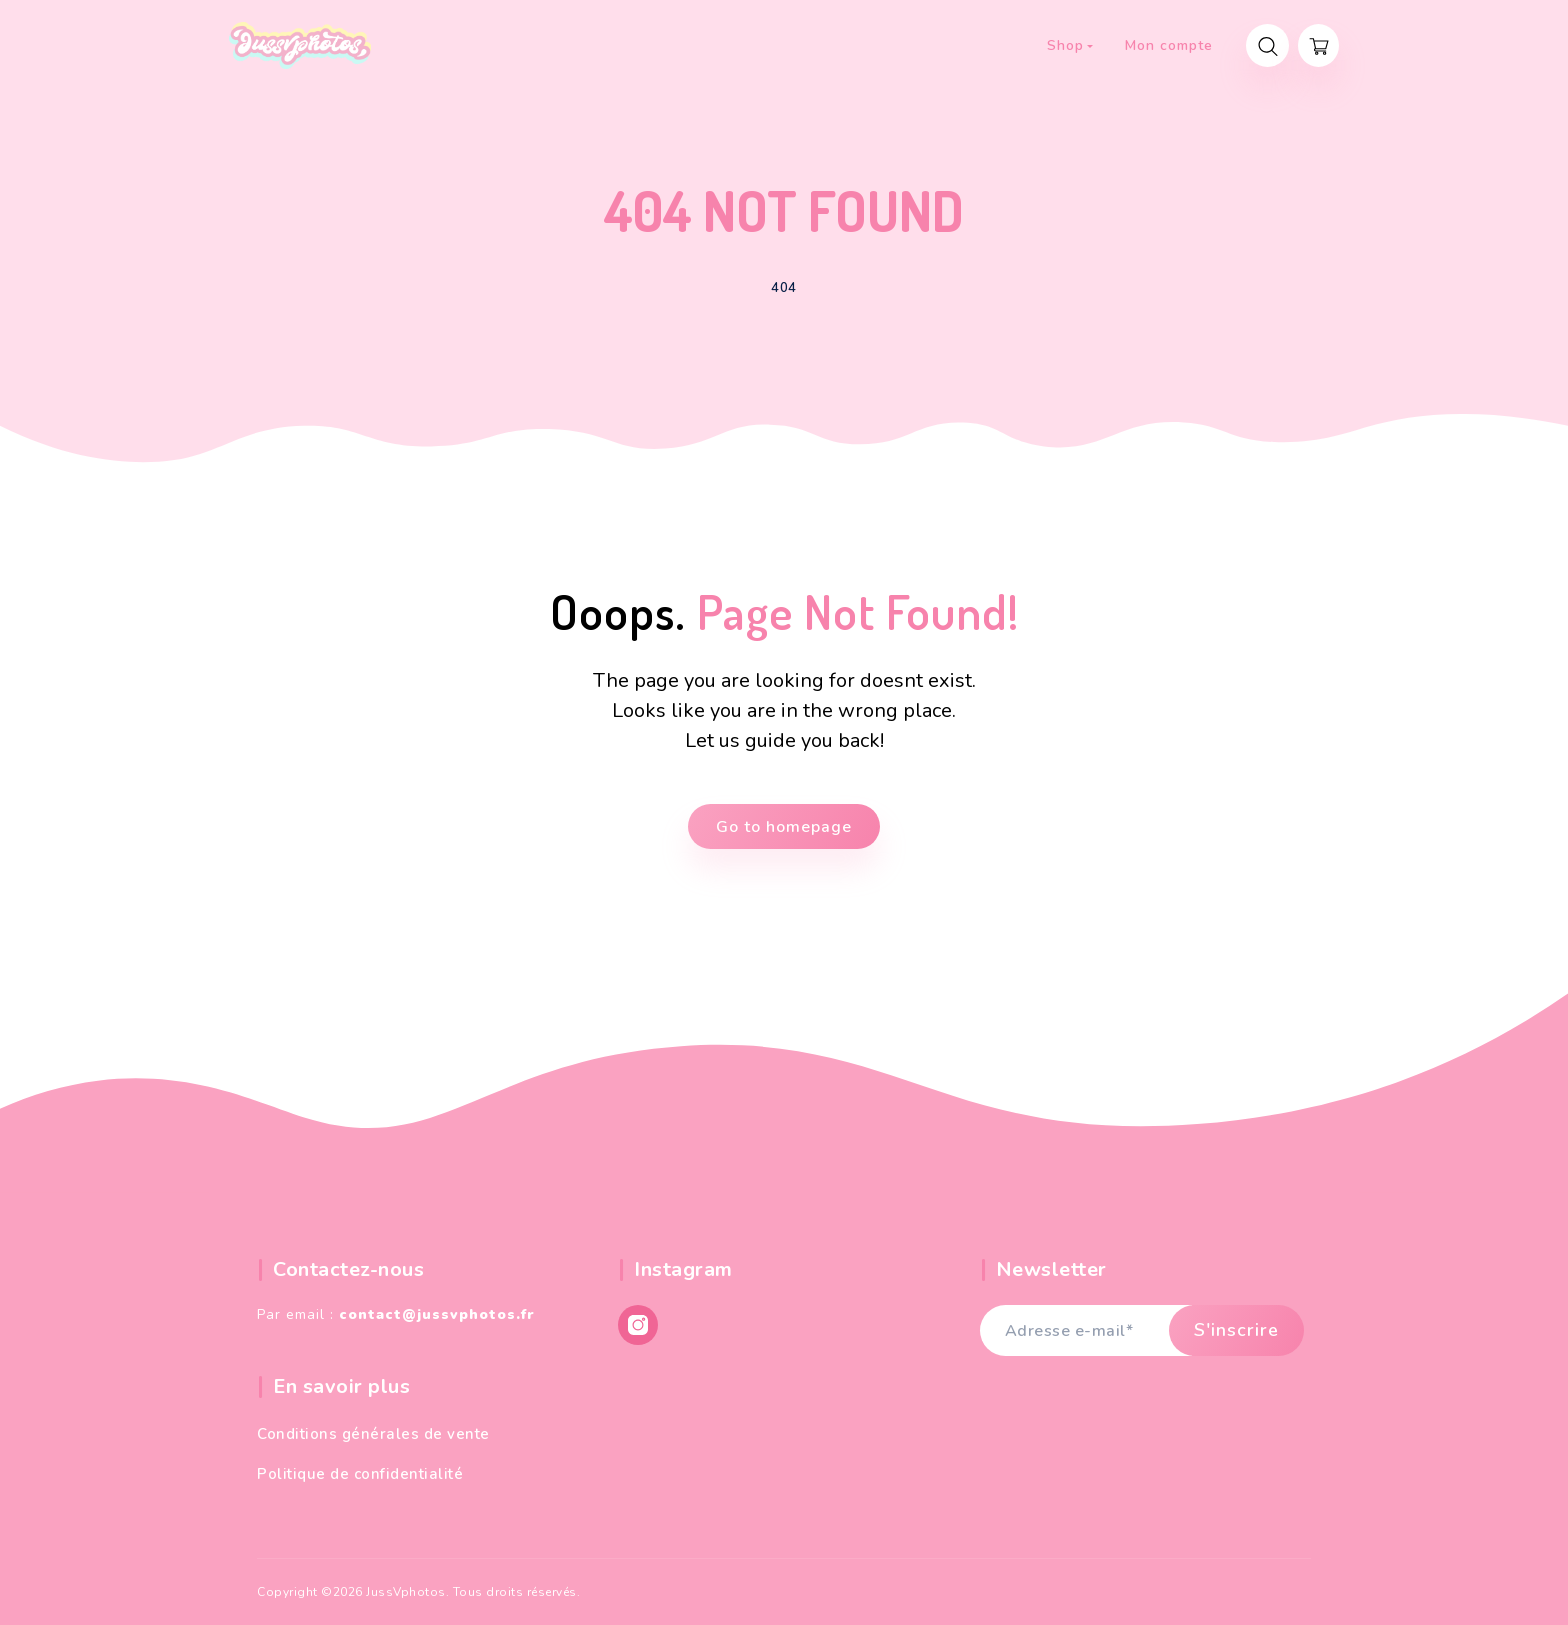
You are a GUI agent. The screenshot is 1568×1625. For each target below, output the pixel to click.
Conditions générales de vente (373, 1434)
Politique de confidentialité (360, 1474)
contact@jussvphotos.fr (437, 1314)
